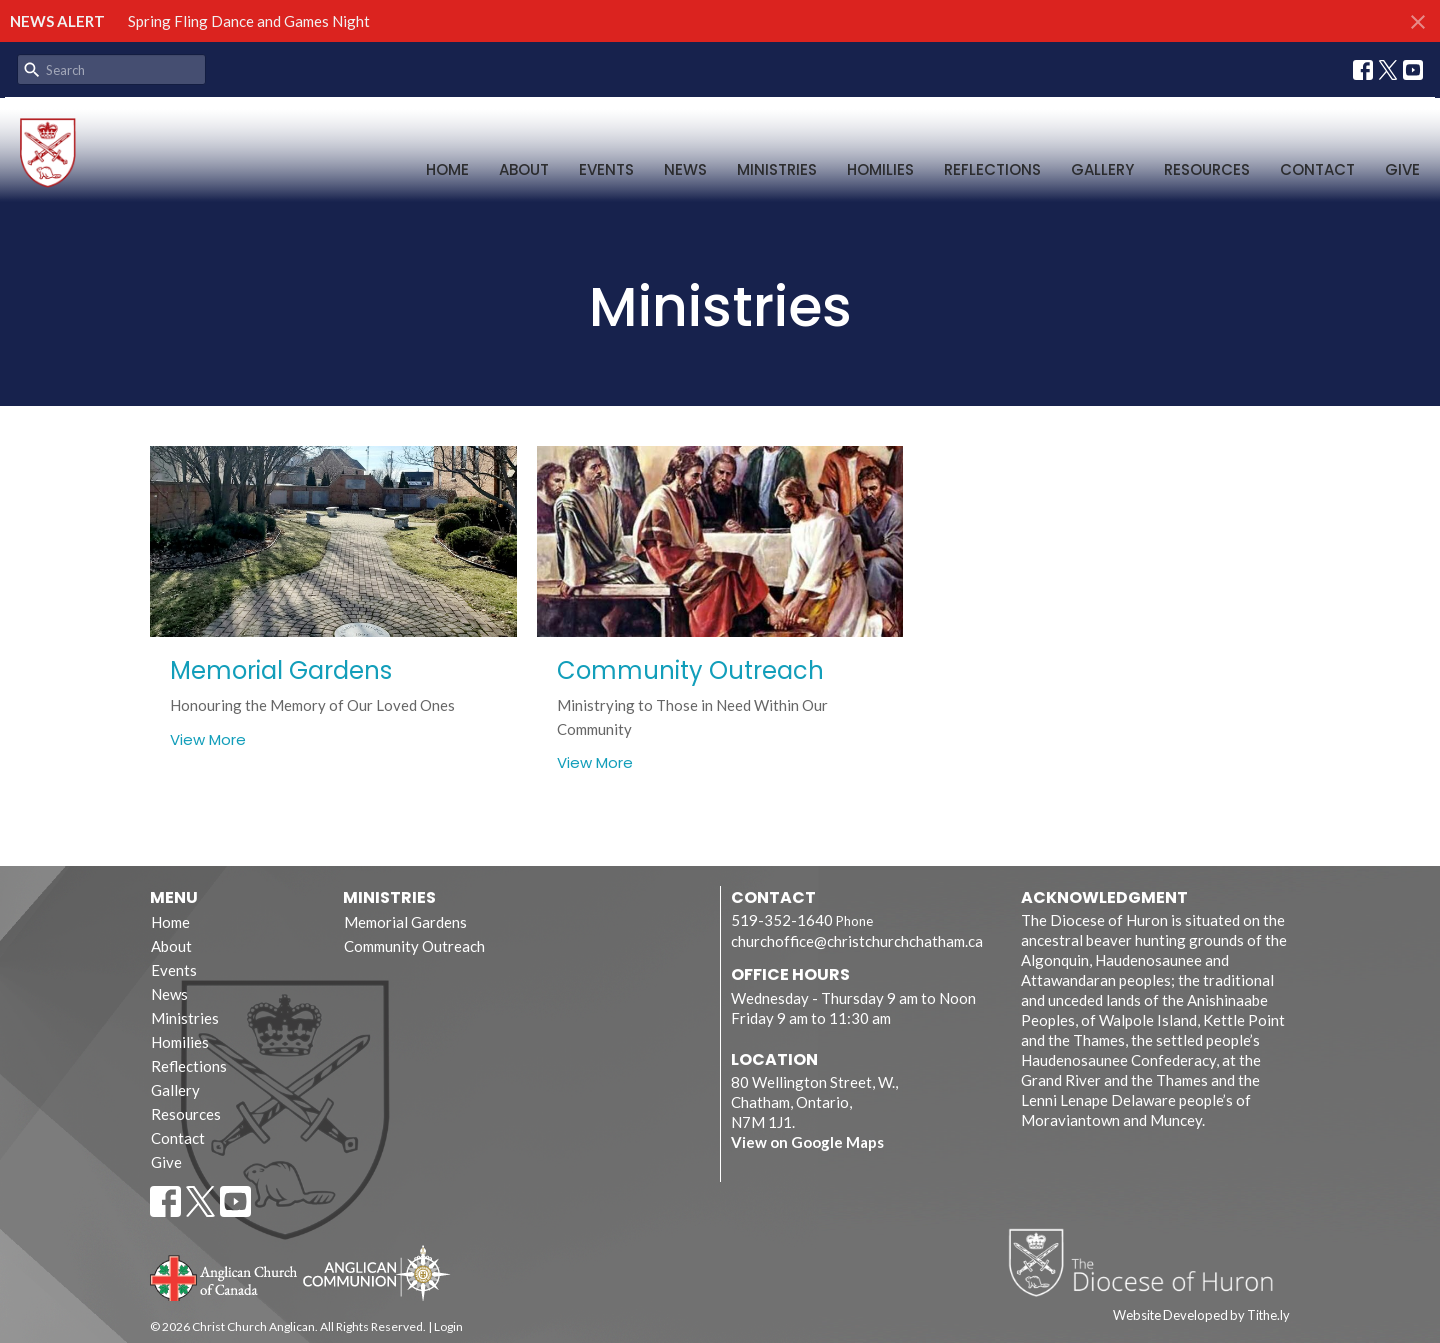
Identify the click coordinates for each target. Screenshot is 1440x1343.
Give (1402, 169)
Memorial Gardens (405, 922)
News (685, 169)
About (524, 169)
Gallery (1102, 169)
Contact (1317, 169)
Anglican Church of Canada (224, 1276)
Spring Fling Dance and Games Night (249, 21)
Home (447, 169)
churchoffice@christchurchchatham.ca (857, 941)
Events (606, 169)
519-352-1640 (782, 920)
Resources (1207, 169)
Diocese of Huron (1148, 1262)
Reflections (992, 169)
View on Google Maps (807, 1142)
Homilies (880, 169)
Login (448, 1326)
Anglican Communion (376, 1272)
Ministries (777, 169)
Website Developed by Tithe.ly (1201, 1315)
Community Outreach (414, 946)
